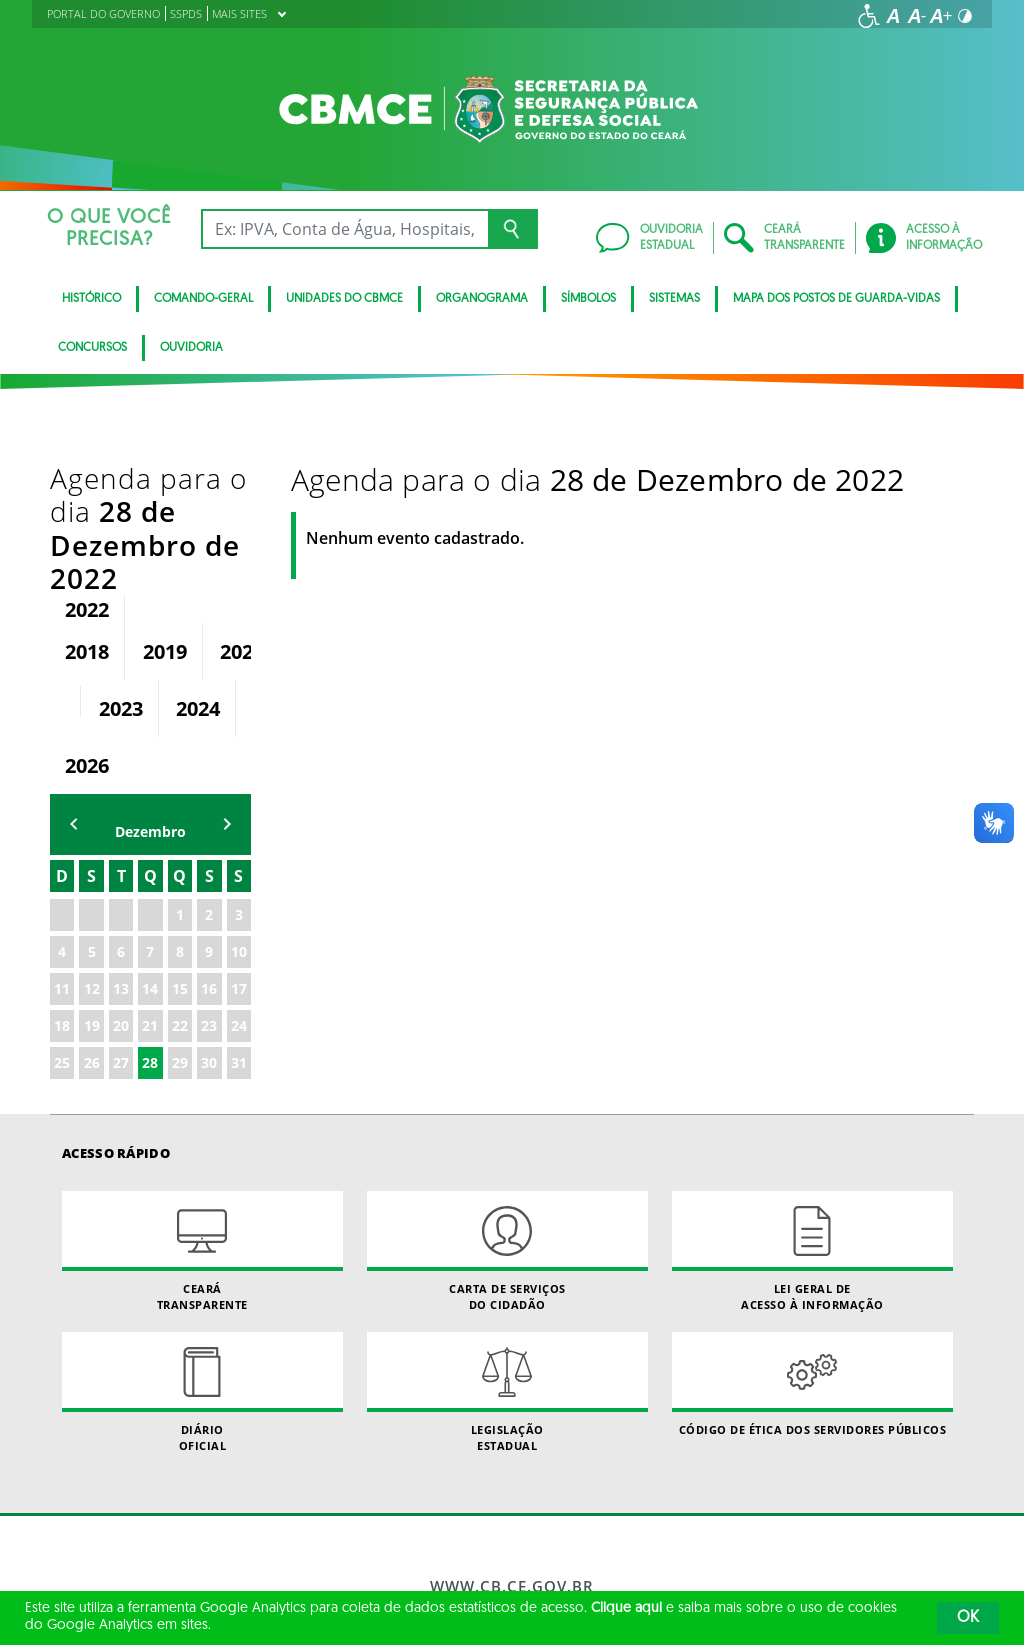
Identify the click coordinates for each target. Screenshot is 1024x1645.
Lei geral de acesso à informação (812, 1117)
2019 (165, 517)
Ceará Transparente (202, 1117)
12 (92, 854)
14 (150, 854)
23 (209, 891)
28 (150, 928)
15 (180, 854)
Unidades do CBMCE (344, 299)
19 (92, 891)
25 (62, 928)
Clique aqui (626, 1608)
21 (150, 891)
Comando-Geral (203, 299)
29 (180, 928)
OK (968, 1618)
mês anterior (74, 690)
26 (92, 928)
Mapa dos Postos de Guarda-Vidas (836, 299)
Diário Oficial (202, 1258)
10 (239, 817)
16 (209, 854)
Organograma (482, 299)
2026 (87, 631)
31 (239, 928)
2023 (121, 574)
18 (62, 891)
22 (180, 891)
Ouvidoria (191, 348)
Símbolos (588, 299)
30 (209, 928)
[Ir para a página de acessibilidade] (869, 16)
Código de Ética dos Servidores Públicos (812, 1250)
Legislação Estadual (507, 1258)
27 (121, 928)
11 (62, 854)
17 (239, 854)
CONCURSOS (92, 348)
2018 (87, 517)
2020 (242, 517)
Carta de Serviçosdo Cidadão (507, 1117)
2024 (198, 574)
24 (239, 891)
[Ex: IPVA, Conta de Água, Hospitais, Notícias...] (344, 229)
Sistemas (674, 299)
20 (121, 891)
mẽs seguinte (227, 690)
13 (121, 854)
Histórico (91, 299)
